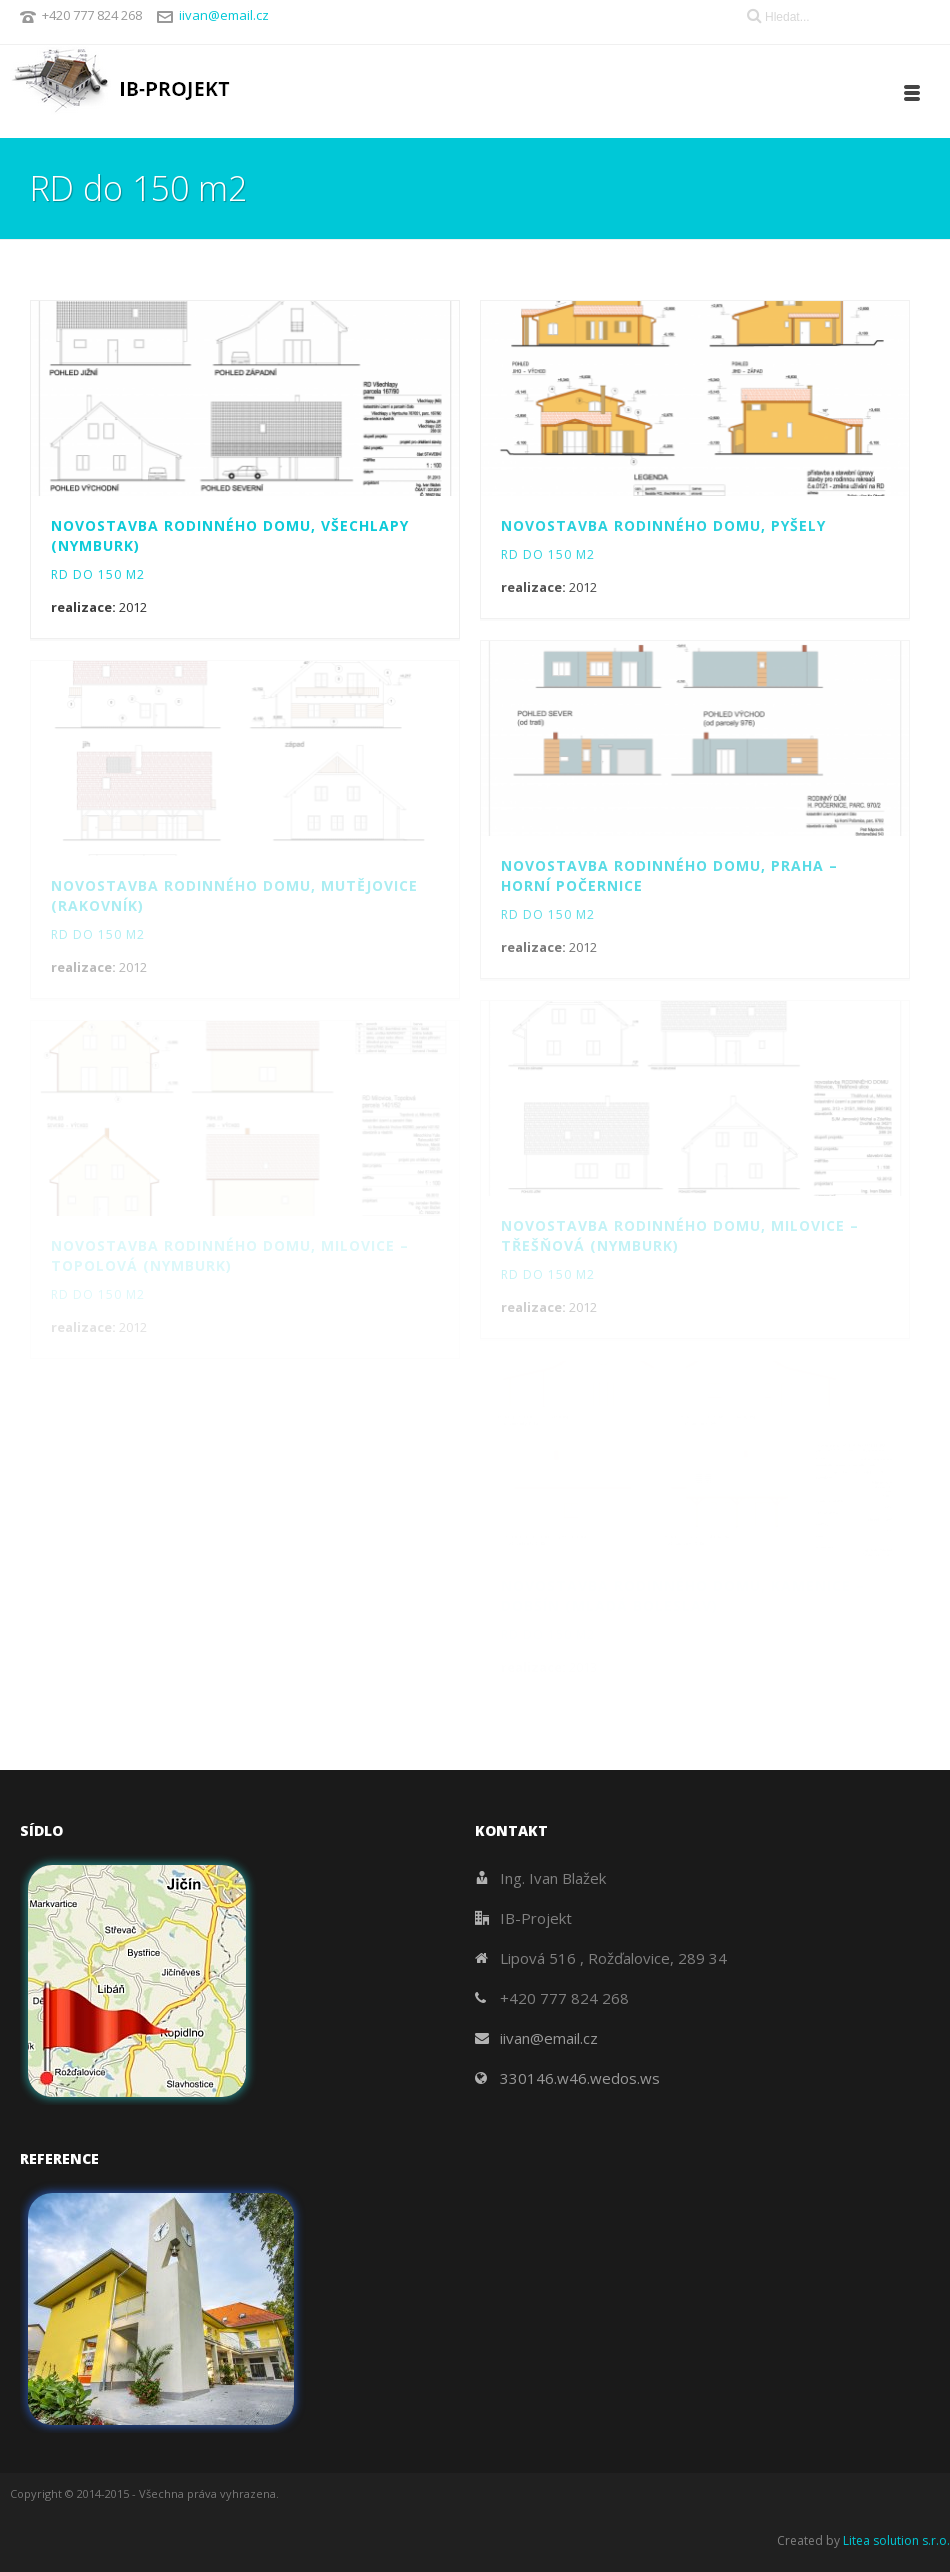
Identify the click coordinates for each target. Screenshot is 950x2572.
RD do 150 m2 (98, 574)
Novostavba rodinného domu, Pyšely (663, 525)
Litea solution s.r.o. (896, 2540)
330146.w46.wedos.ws (580, 2078)
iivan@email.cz (224, 15)
